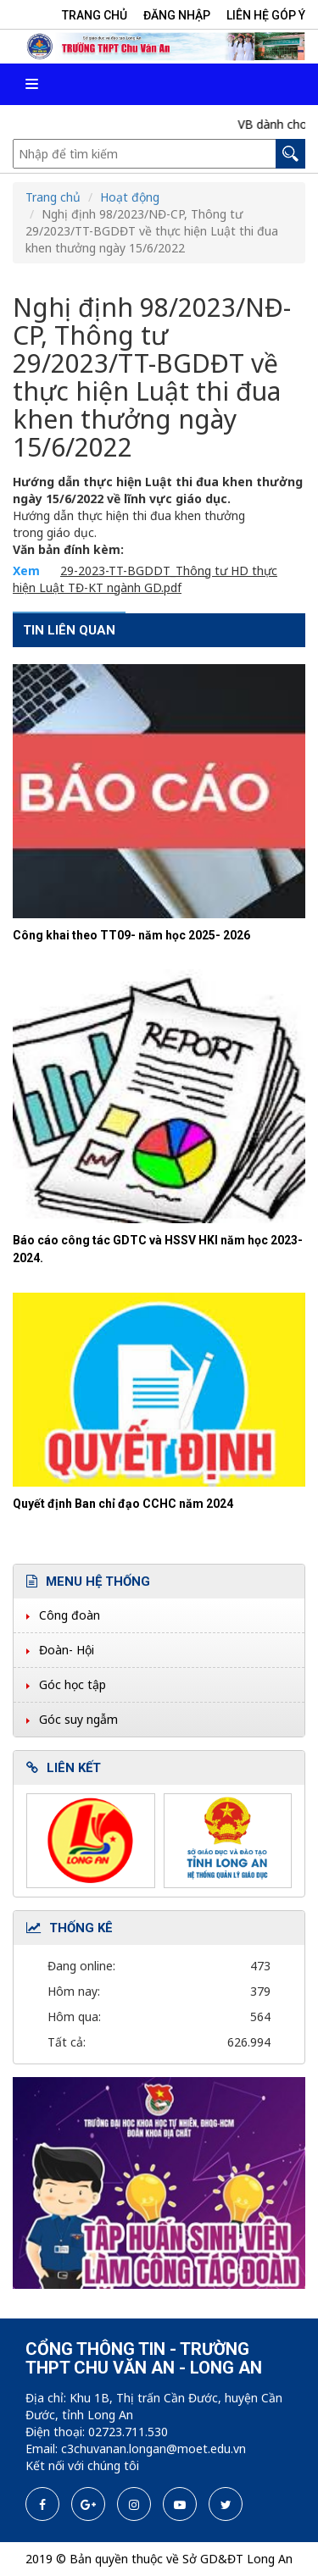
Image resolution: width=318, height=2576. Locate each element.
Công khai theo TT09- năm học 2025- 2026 (131, 935)
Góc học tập (72, 1684)
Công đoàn (69, 1615)
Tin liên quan (69, 630)
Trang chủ (94, 15)
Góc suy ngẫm (78, 1719)
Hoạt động (129, 197)
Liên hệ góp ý (265, 15)
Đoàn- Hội (66, 1650)
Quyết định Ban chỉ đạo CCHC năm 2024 (123, 1503)
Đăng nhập (176, 15)
